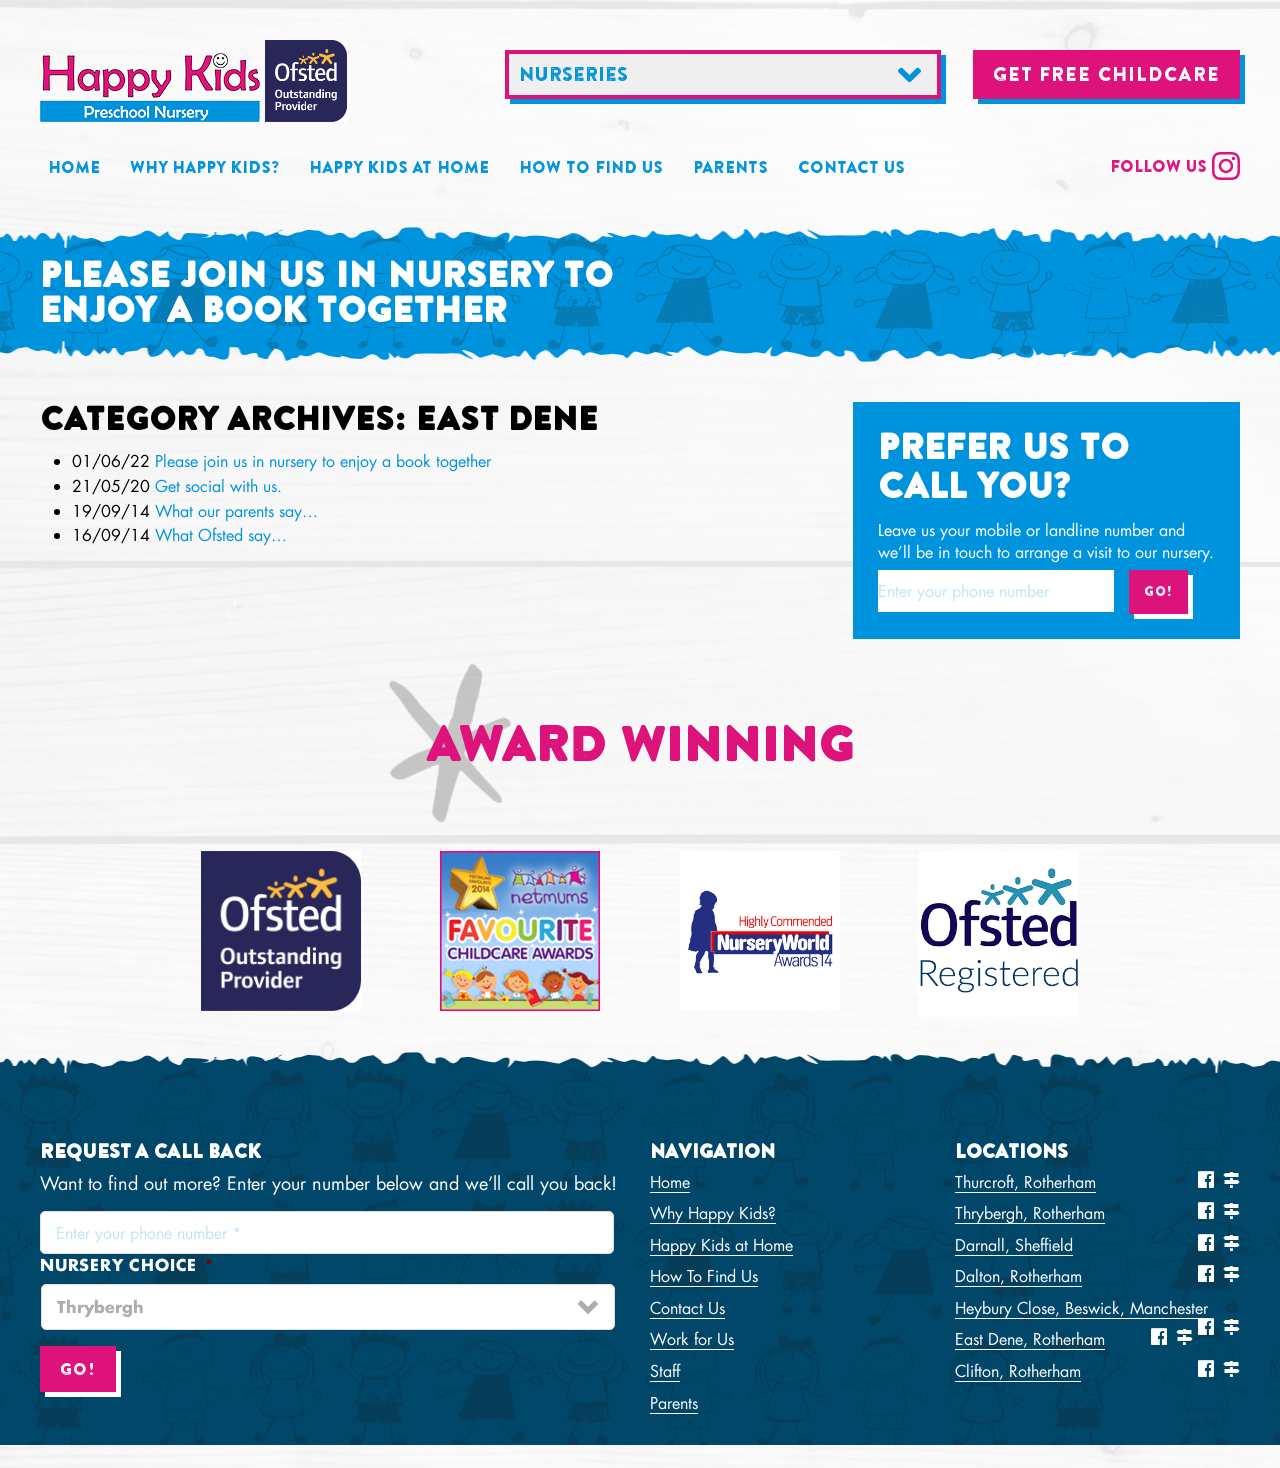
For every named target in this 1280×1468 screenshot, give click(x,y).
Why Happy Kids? (204, 167)
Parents (730, 167)
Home (74, 167)
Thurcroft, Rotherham (1025, 1181)
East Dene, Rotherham (1030, 1338)
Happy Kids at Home (399, 167)
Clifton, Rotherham (1018, 1370)
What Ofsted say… (221, 534)
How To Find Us (591, 167)
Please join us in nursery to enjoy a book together (323, 460)
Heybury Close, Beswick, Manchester (1081, 1307)
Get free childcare (1106, 74)
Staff (665, 1370)
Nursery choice (127, 1265)
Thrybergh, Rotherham (1030, 1212)
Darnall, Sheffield (1014, 1244)
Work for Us (692, 1338)
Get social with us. (218, 485)
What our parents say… (236, 510)
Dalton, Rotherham (1018, 1275)
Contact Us (851, 167)
